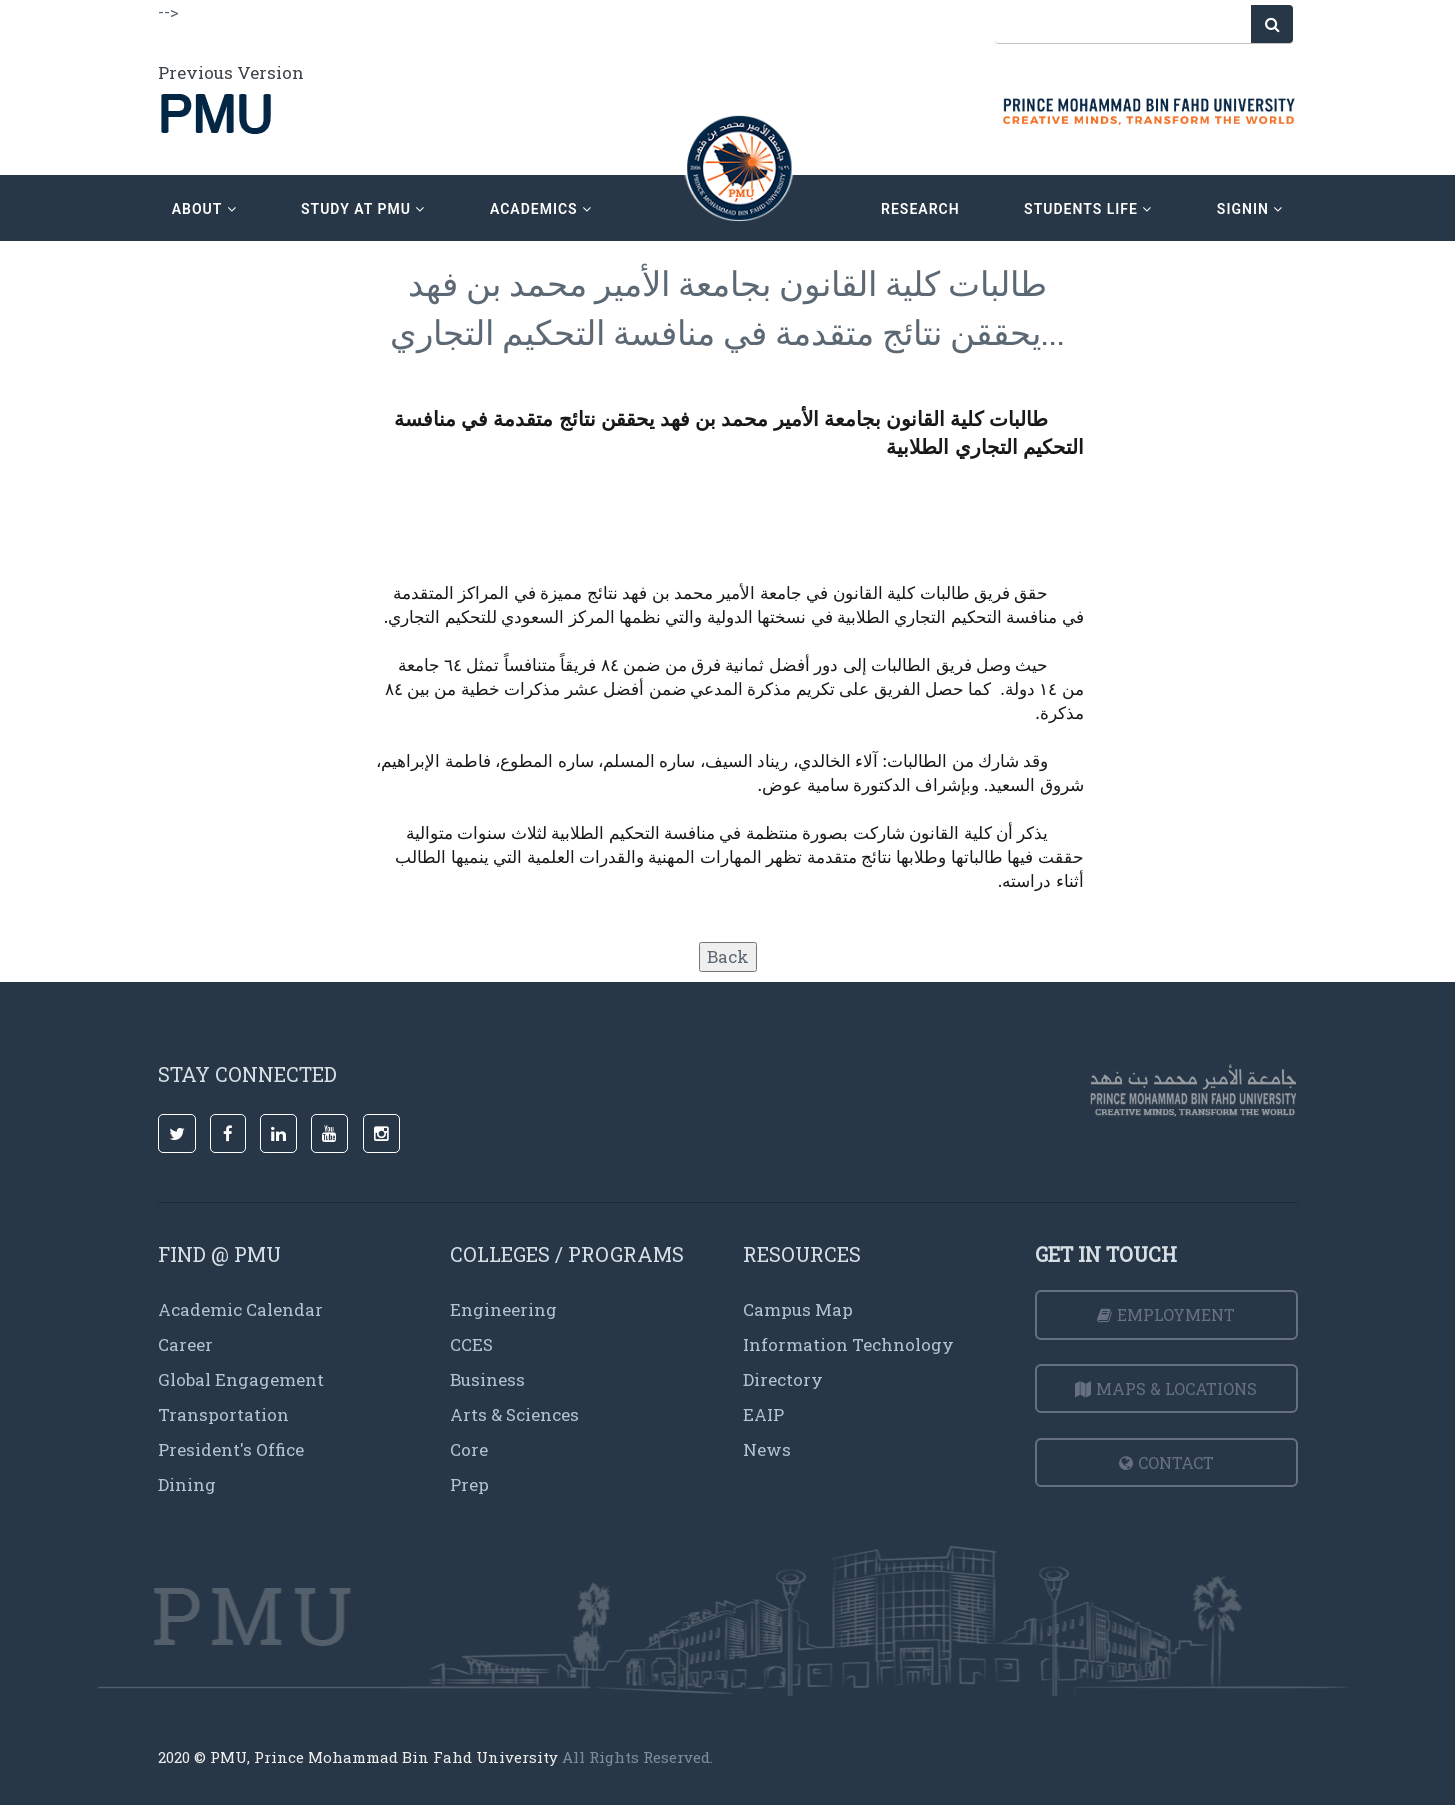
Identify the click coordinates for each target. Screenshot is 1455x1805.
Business (487, 1379)
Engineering (503, 1309)
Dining (187, 1484)
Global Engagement (241, 1379)
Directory (783, 1379)
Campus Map (798, 1309)
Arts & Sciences (514, 1414)
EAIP (763, 1414)
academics (541, 209)
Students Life (1088, 209)
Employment (1166, 1314)
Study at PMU (363, 209)
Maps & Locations (1166, 1388)
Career (185, 1344)
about (204, 209)
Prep (469, 1484)
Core (469, 1449)
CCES (471, 1344)
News (767, 1449)
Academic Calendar (240, 1309)
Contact (1166, 1462)
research (920, 209)
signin (1250, 209)
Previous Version (231, 72)
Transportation (223, 1414)
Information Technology (848, 1344)
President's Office (231, 1449)
